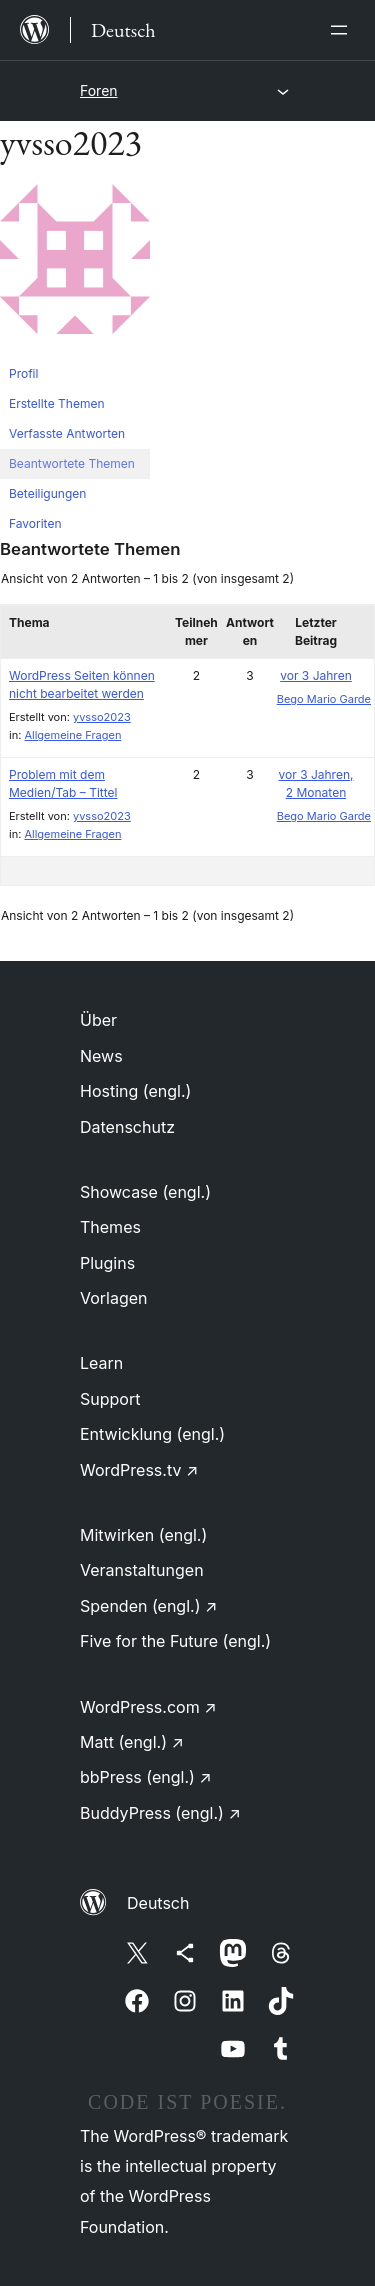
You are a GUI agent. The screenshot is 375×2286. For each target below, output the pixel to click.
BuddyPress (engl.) (160, 1813)
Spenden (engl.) (148, 1606)
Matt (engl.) (132, 1742)
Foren (99, 90)
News (101, 1056)
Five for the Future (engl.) (175, 1641)
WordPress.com (148, 1707)
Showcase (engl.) (145, 1192)
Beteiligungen (47, 493)
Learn (101, 1363)
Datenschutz (127, 1127)
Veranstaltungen (142, 1570)
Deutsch (158, 1903)
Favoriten (35, 523)
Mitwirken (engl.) (143, 1535)
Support (110, 1399)
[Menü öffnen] (343, 30)
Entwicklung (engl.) (152, 1434)
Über (98, 1020)
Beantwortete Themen (72, 463)
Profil (23, 373)
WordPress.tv (139, 1470)
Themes (110, 1227)
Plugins (107, 1263)
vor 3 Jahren (315, 675)
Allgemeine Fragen (72, 735)
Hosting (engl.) (135, 1091)
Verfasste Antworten (67, 433)
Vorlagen (114, 1298)
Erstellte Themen (56, 403)
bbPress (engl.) (146, 1777)
